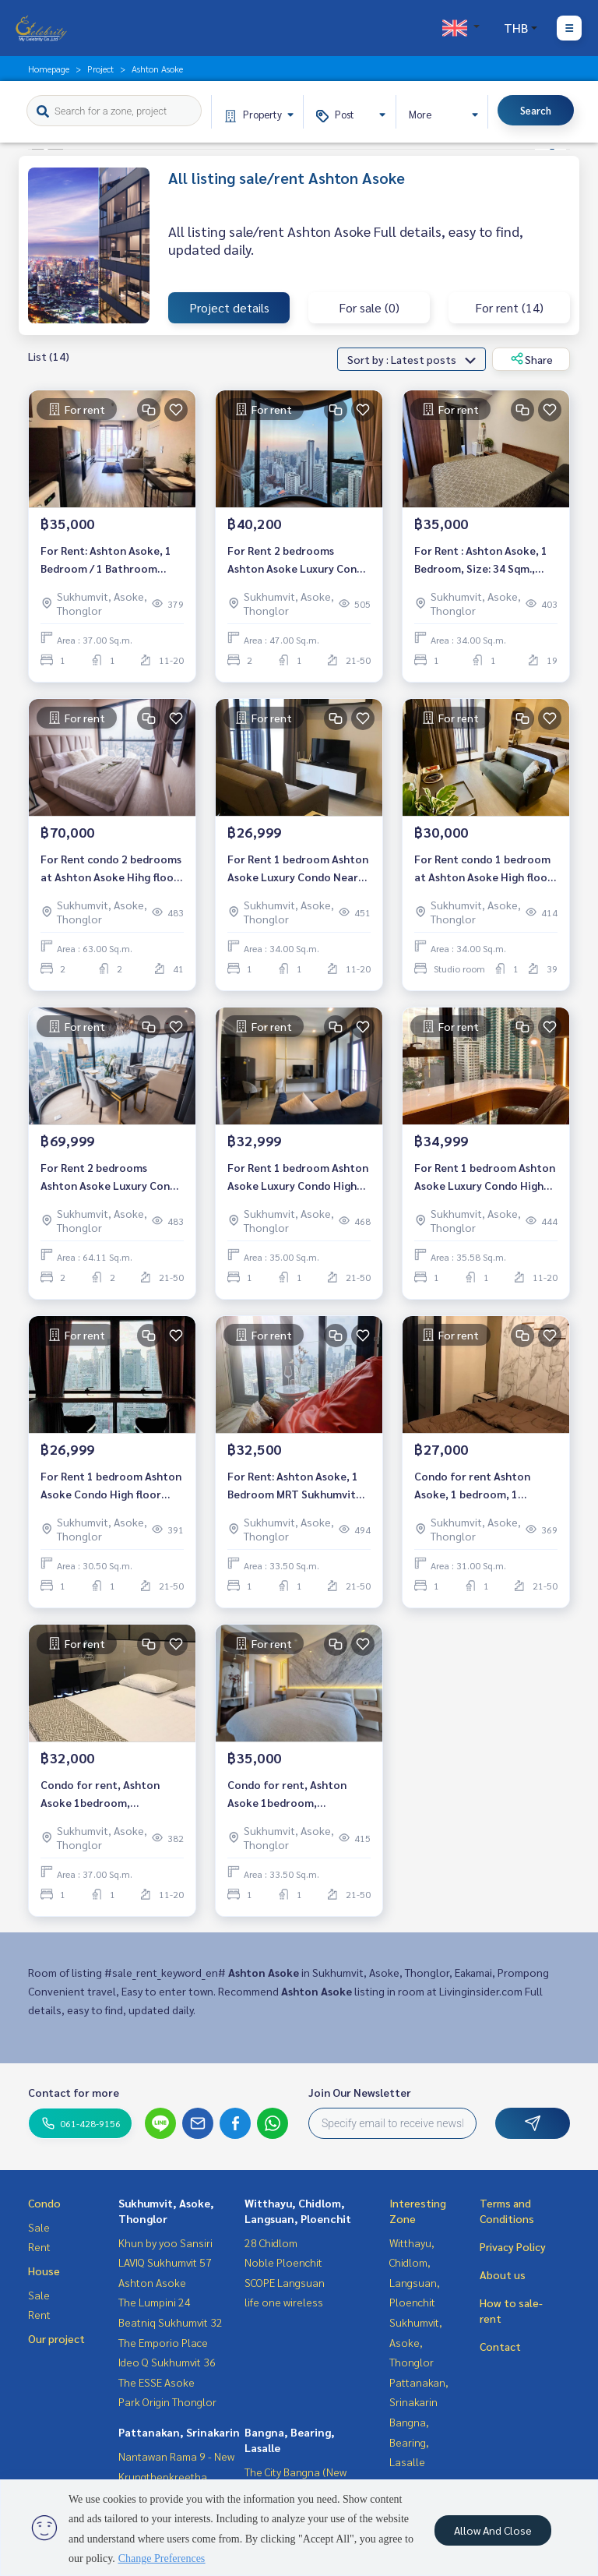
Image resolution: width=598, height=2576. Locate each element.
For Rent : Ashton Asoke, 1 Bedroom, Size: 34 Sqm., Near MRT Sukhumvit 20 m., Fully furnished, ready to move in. (483, 560)
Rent (39, 2246)
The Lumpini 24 (154, 2302)
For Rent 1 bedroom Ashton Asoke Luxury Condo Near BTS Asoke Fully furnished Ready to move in (297, 868)
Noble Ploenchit (283, 2262)
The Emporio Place (163, 2342)
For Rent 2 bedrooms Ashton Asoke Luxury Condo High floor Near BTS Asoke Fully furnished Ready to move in (298, 560)
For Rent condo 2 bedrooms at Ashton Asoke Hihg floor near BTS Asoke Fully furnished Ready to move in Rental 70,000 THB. (110, 868)
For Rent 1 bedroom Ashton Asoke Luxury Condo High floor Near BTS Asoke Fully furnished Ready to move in (297, 1177)
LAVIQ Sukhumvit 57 (165, 2262)
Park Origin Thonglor (167, 2401)
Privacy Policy (513, 2246)
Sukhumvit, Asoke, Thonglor (415, 2342)
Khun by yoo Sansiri (165, 2242)
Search (535, 110)
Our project (56, 2338)
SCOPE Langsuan (284, 2282)
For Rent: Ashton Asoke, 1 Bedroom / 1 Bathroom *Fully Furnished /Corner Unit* (105, 560)
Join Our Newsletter (359, 2092)
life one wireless (283, 2302)
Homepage (48, 68)
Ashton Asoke (152, 2282)
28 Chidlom (270, 2242)
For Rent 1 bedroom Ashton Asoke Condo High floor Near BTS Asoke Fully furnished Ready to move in (110, 1485)
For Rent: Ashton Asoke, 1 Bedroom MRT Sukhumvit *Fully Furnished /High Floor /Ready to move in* (299, 1485)
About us (503, 2274)
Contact (500, 2346)
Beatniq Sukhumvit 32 (170, 2322)
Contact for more (73, 2092)
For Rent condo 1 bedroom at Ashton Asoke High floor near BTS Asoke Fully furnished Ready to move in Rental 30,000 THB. (483, 868)
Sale (39, 2227)
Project (100, 68)
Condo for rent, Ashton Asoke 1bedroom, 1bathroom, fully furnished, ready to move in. (111, 1794)
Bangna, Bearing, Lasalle (409, 2441)
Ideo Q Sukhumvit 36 (167, 2362)
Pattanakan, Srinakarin (179, 2432)
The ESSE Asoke (156, 2382)
